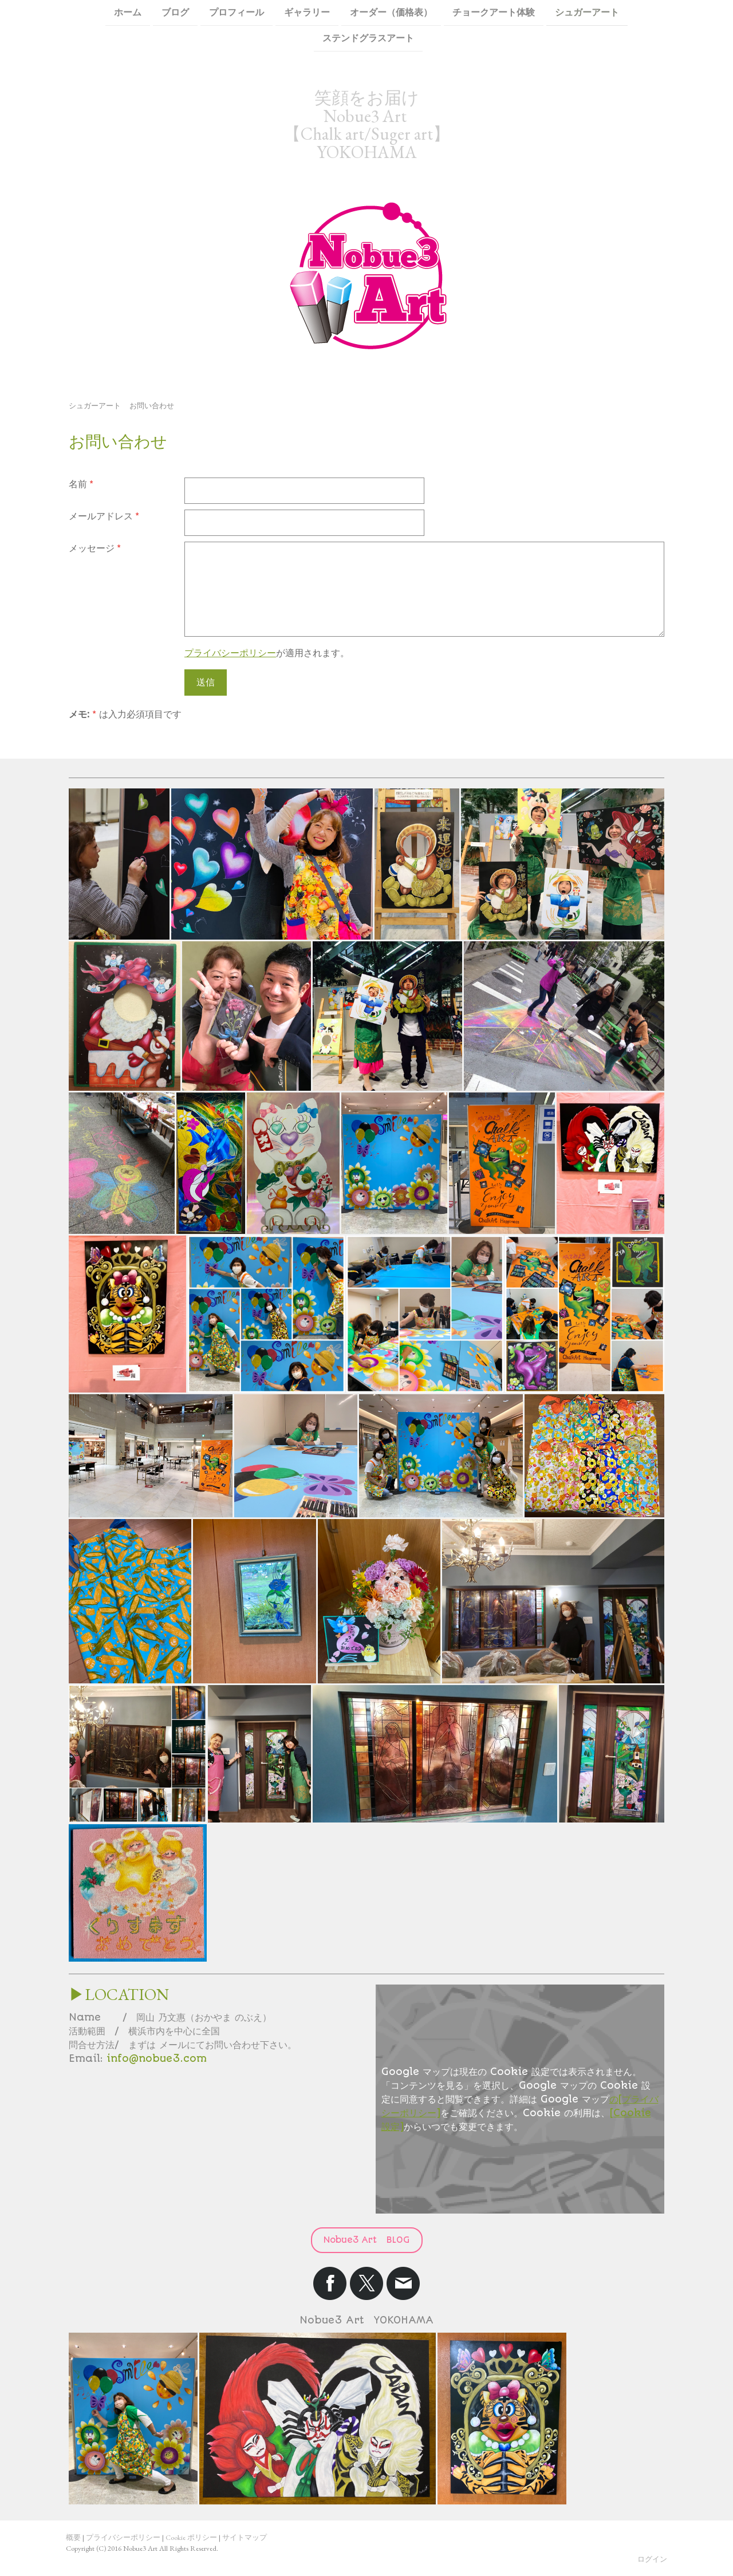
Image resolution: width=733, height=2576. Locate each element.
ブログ (175, 12)
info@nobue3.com (157, 2058)
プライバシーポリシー (230, 653)
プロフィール (236, 12)
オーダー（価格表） (391, 12)
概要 (73, 2537)
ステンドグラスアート (368, 39)
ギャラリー (307, 12)
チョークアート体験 (493, 12)
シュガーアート (587, 12)
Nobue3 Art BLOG (367, 2240)
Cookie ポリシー (191, 2537)
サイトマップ (244, 2537)
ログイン (652, 2559)
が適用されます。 (266, 653)
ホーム (127, 12)
